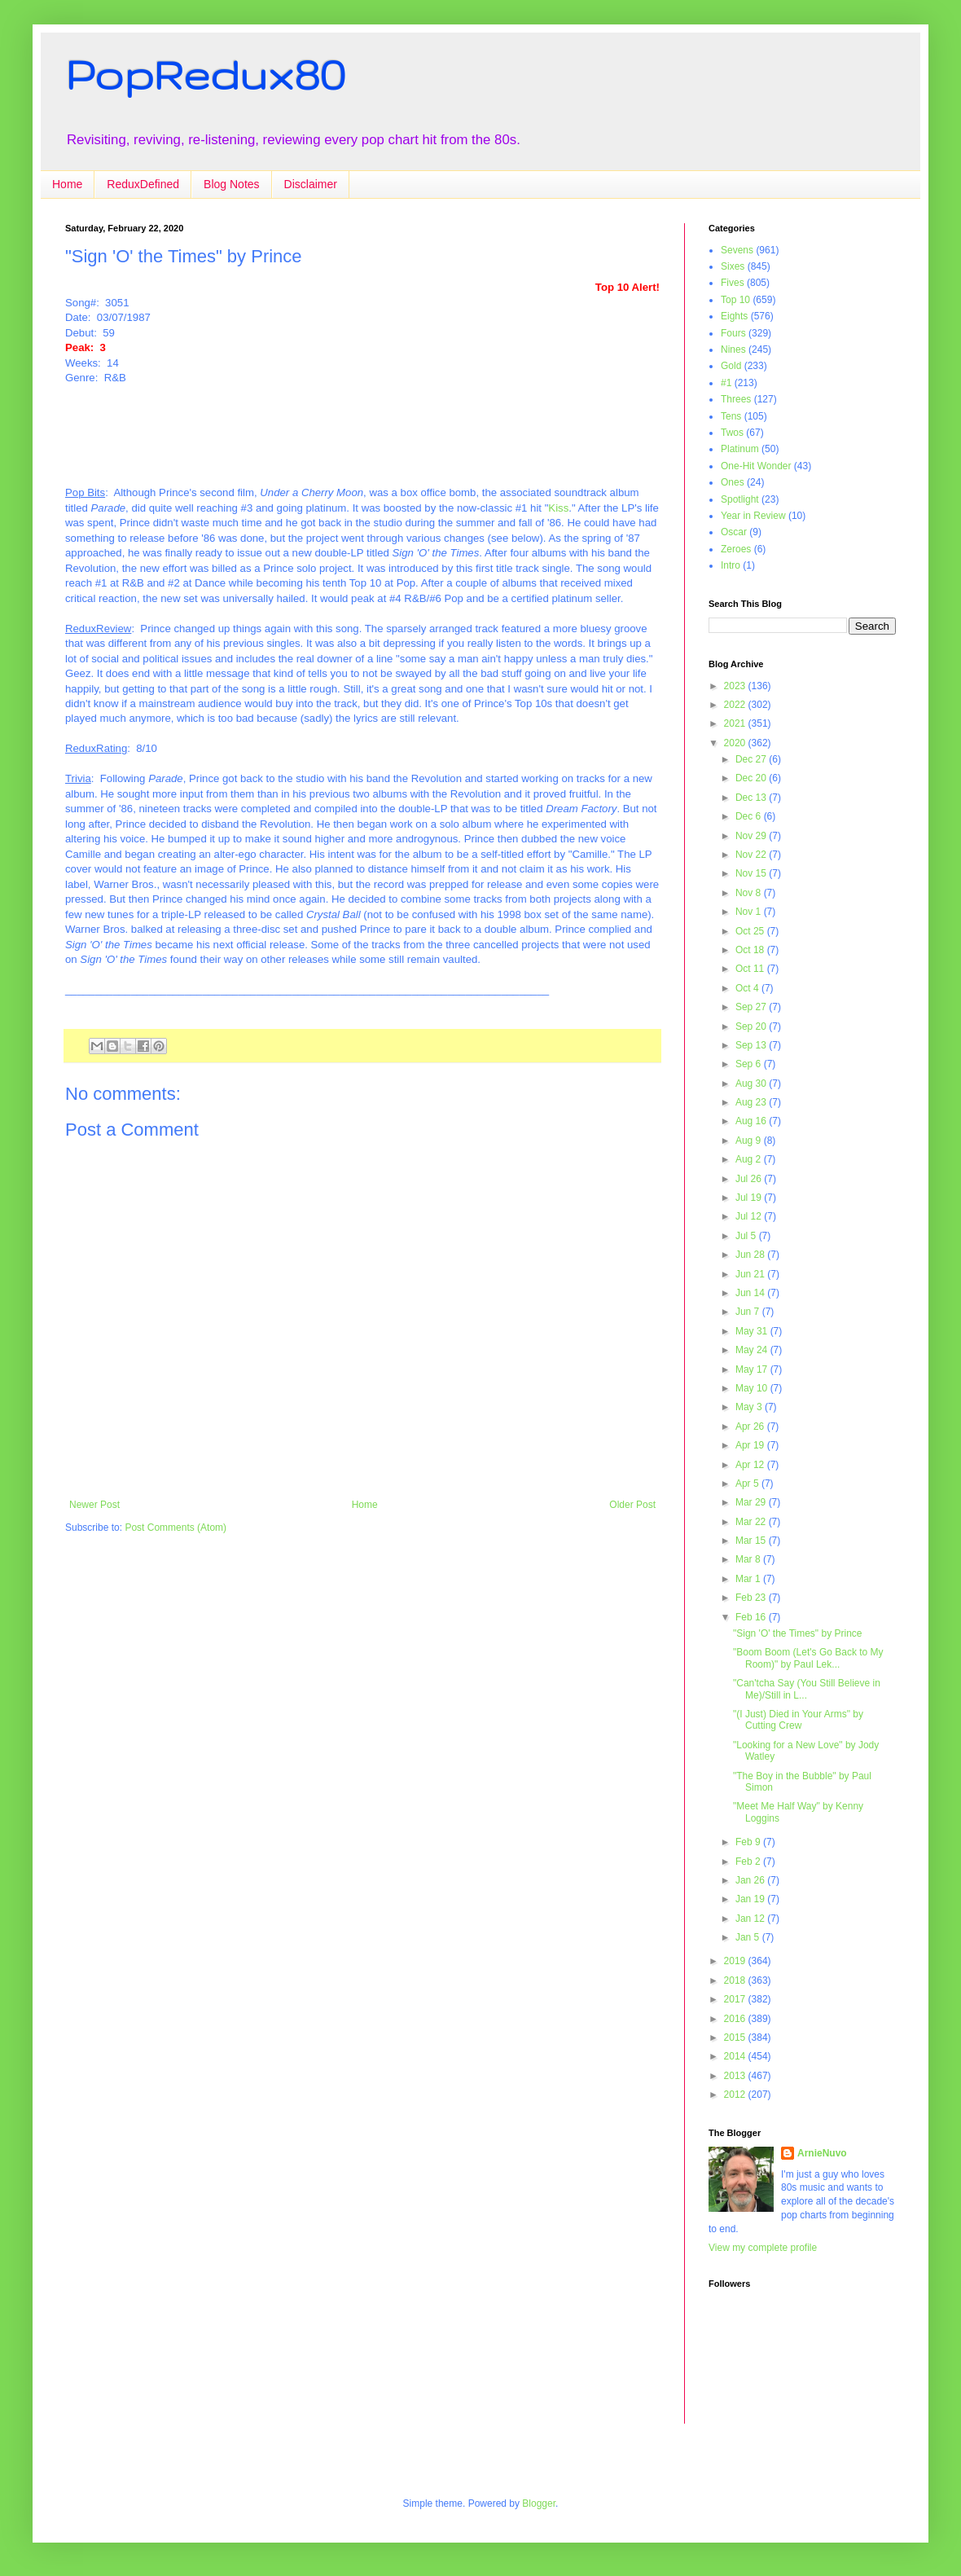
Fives (732, 282)
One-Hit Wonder (756, 466)
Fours (733, 333)
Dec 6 (749, 816)
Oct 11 (751, 968)
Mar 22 (752, 1522)
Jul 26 (749, 1179)
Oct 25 (751, 931)
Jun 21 (751, 1274)
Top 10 (735, 300)
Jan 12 (751, 1918)
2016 (736, 2018)
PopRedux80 (205, 74)
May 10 (752, 1388)
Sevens (737, 250)
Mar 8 (749, 1559)
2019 (736, 1961)
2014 (736, 2056)
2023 (736, 686)
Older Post (632, 1504)
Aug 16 (752, 1121)
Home (67, 184)
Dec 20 (752, 778)
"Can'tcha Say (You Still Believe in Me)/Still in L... (806, 1688)
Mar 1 (749, 1579)
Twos (732, 432)
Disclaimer (310, 184)
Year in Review (753, 515)
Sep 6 (749, 1064)
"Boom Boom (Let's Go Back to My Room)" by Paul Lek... (808, 1657)
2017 (736, 1999)
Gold (731, 365)
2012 (736, 2094)
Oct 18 (751, 950)
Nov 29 (752, 836)
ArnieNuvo (822, 2153)
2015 (736, 2037)
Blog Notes (231, 184)
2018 (736, 1980)
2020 (736, 743)
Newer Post (94, 1504)
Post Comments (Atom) (175, 1527)
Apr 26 (751, 1426)
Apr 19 (751, 1445)
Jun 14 (751, 1293)
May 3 (750, 1407)
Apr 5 (748, 1483)
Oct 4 (748, 988)
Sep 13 (752, 1045)
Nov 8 (749, 893)
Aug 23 (752, 1102)
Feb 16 (752, 1617)
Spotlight (740, 499)
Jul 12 (749, 1216)
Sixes (732, 266)
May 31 (752, 1331)
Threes (736, 399)
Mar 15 (752, 1540)
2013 (736, 2075)
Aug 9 (749, 1140)
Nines (733, 349)
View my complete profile (763, 2247)
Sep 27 (752, 1007)
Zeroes (736, 549)
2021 (736, 723)
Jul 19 (749, 1197)
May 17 (752, 1369)
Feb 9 (749, 1842)
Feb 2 (749, 1861)
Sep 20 (752, 1026)
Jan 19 (751, 1899)
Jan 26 (751, 1880)
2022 (736, 704)
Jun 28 (751, 1254)
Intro (730, 565)
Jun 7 (748, 1311)
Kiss (558, 508)
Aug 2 (749, 1159)
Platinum (740, 449)
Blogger (538, 2503)
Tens (731, 416)
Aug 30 (752, 1083)
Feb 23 (752, 1597)
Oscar (734, 532)
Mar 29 (752, 1502)
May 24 (752, 1350)
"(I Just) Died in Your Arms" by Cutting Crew (798, 1719)
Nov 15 (752, 873)
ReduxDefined (143, 184)
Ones (732, 482)
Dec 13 (752, 797)
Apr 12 (751, 1464)
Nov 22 (752, 854)
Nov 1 (749, 911)
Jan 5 (748, 1937)
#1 (726, 383)
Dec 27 (752, 759)
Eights (734, 316)
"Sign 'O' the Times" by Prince (797, 1633)
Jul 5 (747, 1236)
